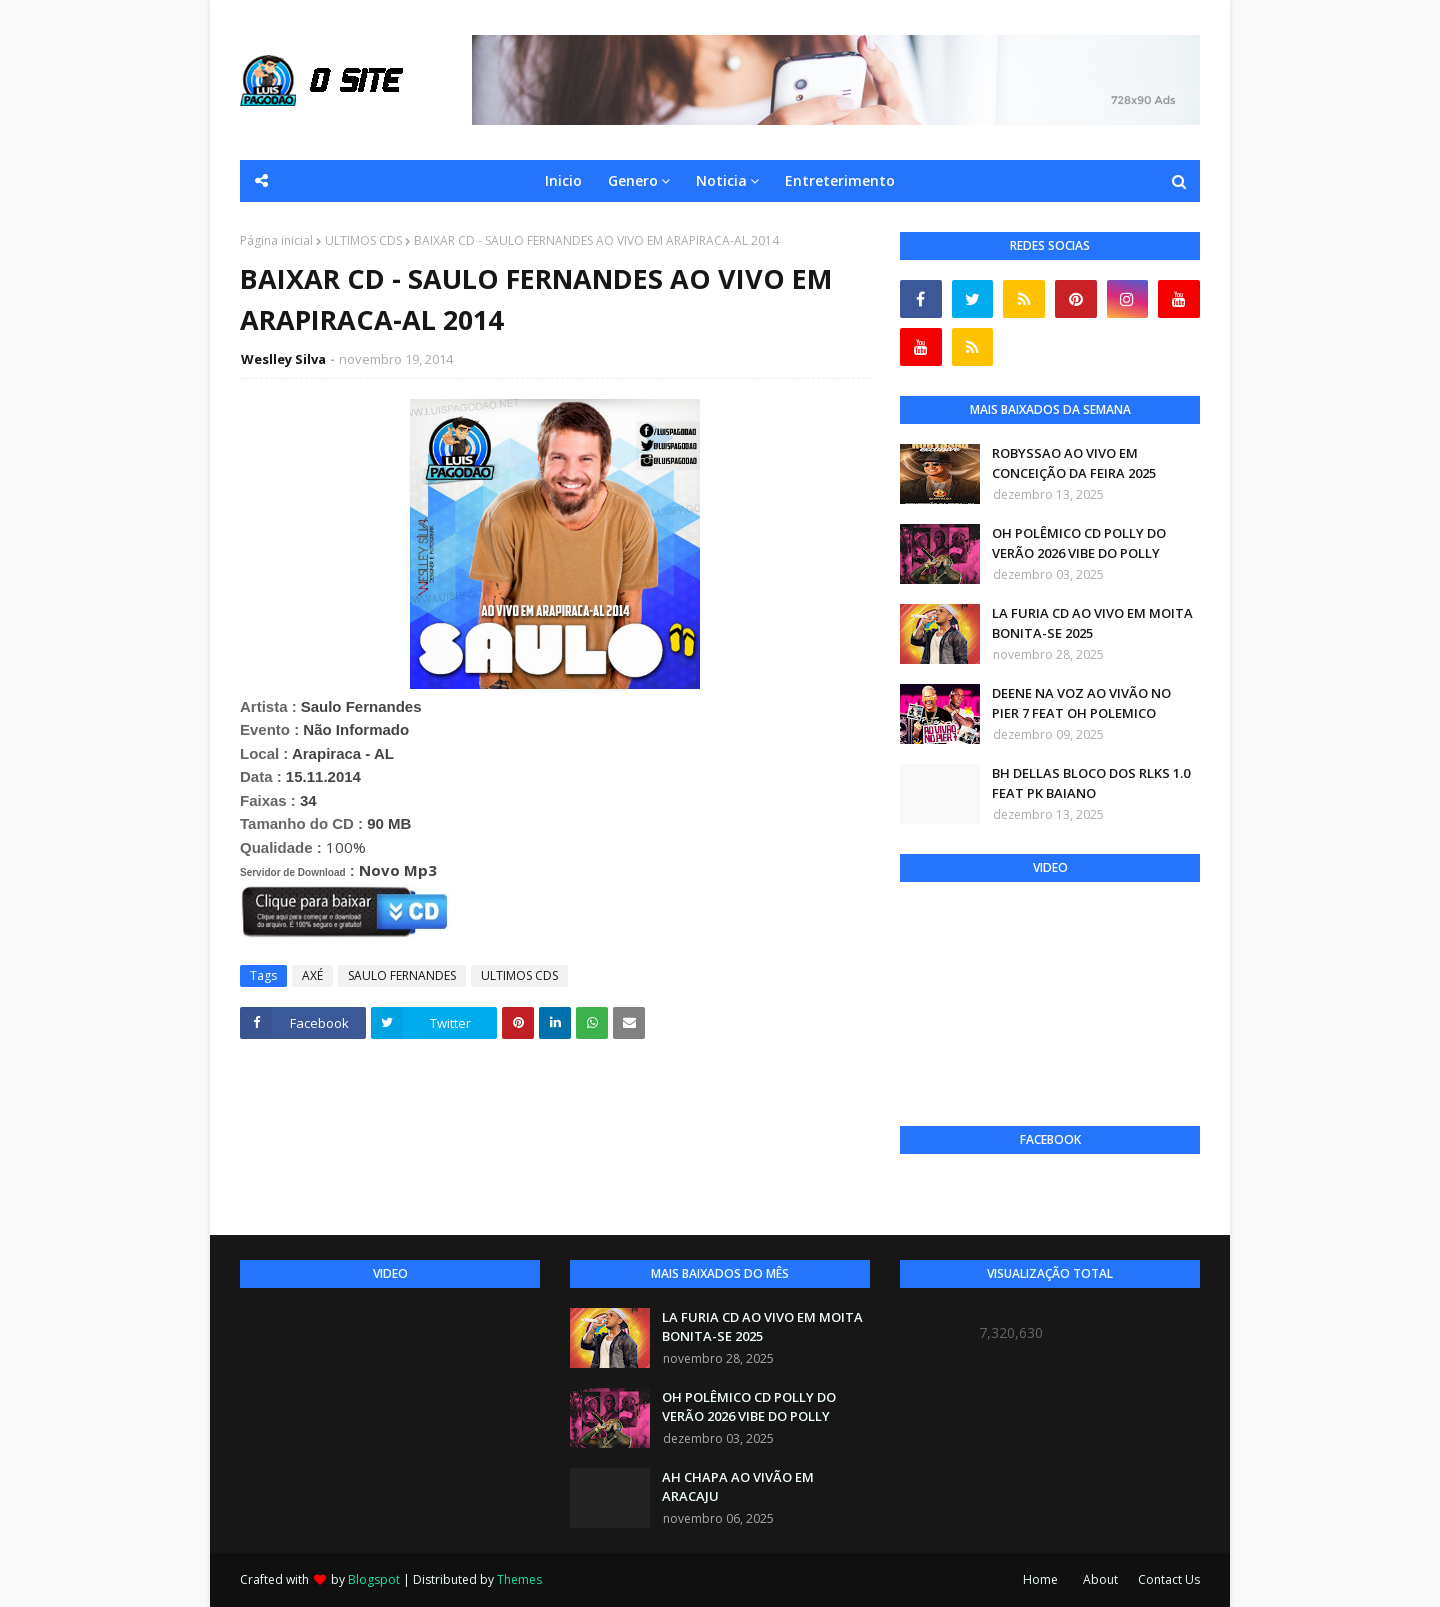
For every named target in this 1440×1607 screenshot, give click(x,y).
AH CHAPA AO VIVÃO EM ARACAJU (738, 1487)
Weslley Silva (283, 359)
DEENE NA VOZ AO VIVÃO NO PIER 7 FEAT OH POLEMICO (1081, 703)
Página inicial (276, 240)
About (1100, 1579)
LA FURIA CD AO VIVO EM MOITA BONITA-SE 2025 (1092, 623)
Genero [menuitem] (633, 180)
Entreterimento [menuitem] (840, 180)
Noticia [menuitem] (721, 180)
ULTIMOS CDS (363, 240)
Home (1040, 1579)
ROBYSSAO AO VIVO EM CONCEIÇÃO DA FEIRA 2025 (1074, 463)
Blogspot (374, 1579)
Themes (519, 1579)
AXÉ (312, 975)
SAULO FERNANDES (402, 975)
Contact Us (1169, 1579)
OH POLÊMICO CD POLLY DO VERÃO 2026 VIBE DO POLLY (1079, 543)
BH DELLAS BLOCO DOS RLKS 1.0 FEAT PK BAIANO (1091, 783)
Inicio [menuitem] (563, 180)
